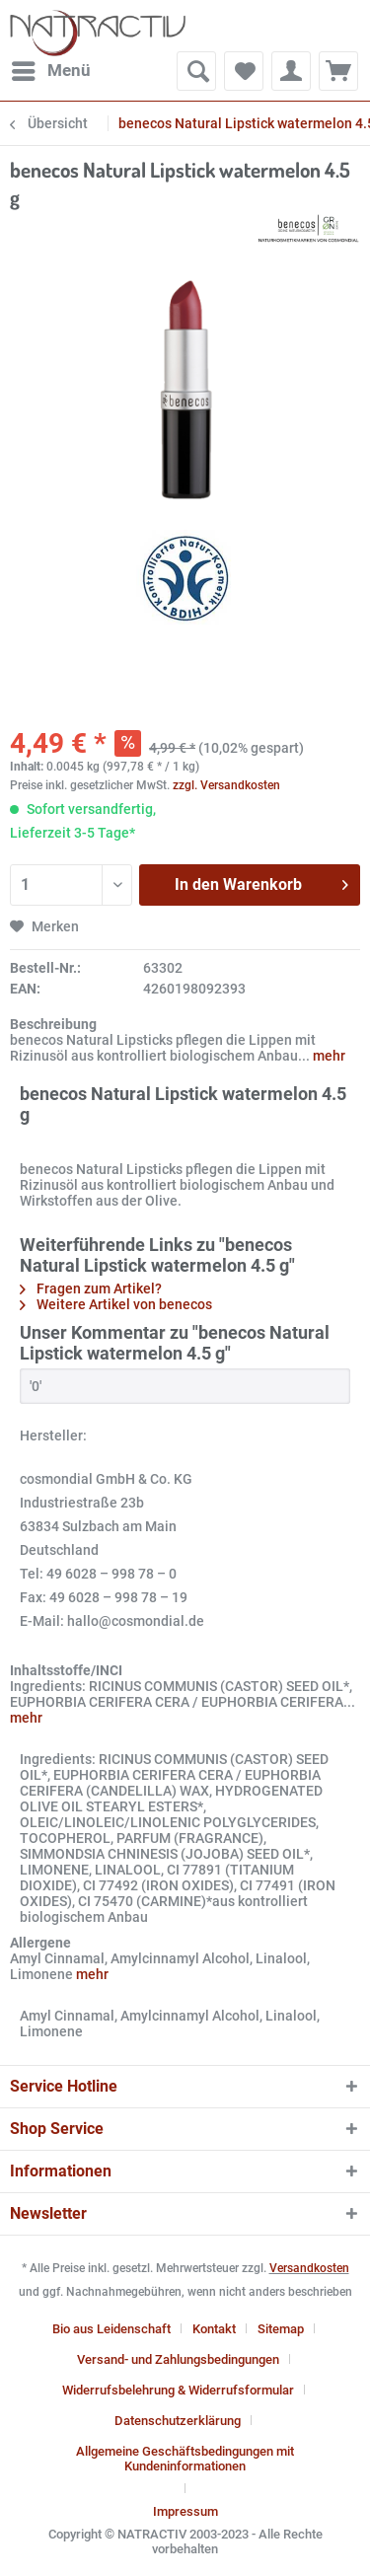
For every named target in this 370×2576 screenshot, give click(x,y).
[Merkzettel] (243, 71)
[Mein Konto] (291, 71)
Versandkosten (309, 2268)
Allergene (40, 1942)
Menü (51, 67)
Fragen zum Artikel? (91, 1288)
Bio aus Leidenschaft (111, 2328)
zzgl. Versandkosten (226, 785)
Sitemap (281, 2328)
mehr (327, 1056)
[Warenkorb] (338, 71)
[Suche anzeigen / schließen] (196, 71)
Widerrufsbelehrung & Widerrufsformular (178, 2390)
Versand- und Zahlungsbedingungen (178, 2359)
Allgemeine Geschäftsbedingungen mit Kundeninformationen (185, 2458)
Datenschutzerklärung (177, 2420)
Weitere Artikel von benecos (116, 1304)
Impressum (185, 2511)
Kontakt (214, 2328)
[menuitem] (50, 71)
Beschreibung (53, 1024)
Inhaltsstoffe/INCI (66, 1670)
